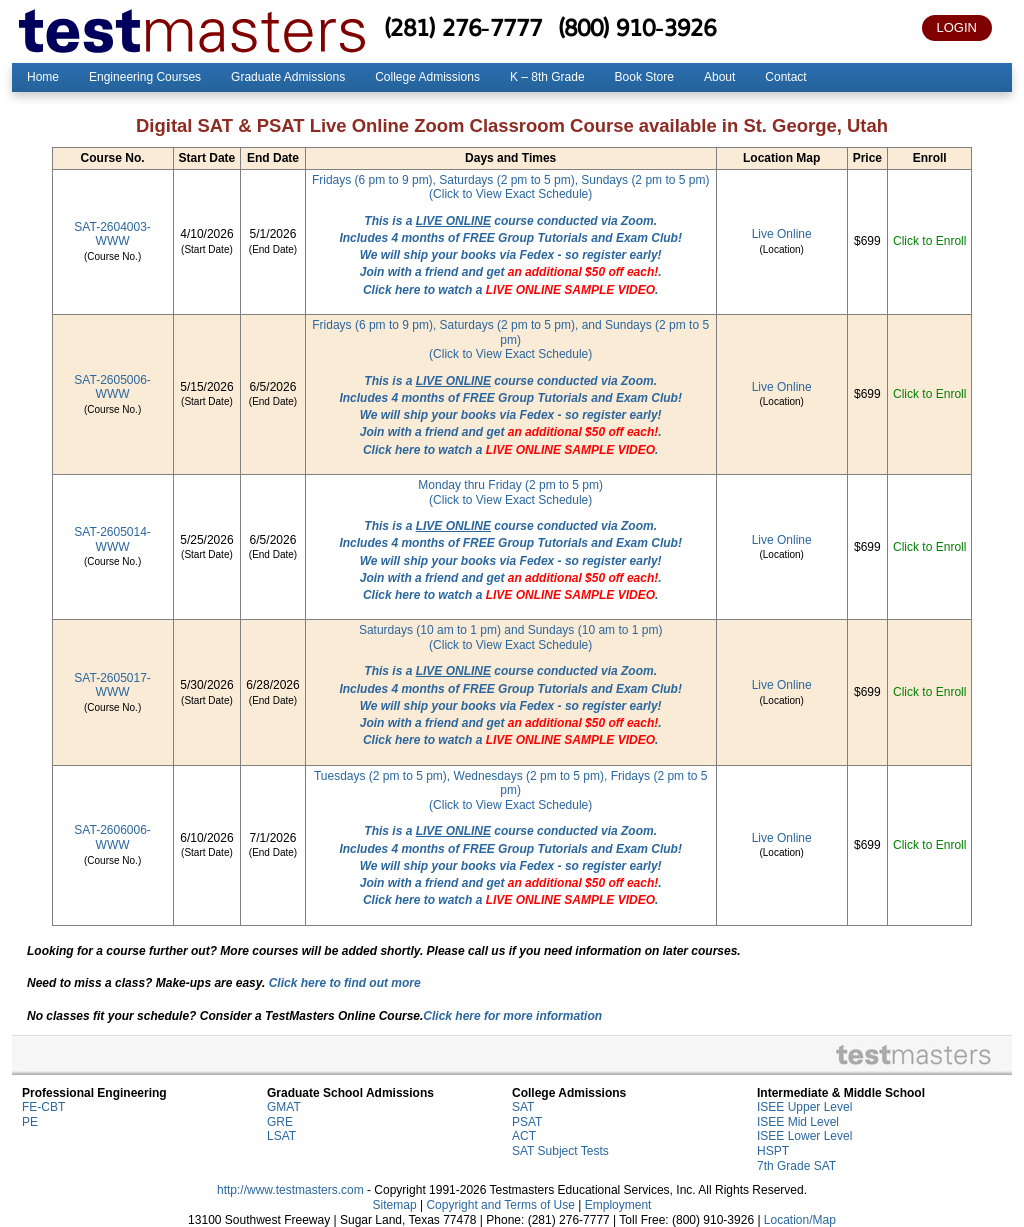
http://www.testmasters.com (290, 1190)
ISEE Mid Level (798, 1122)
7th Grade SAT (796, 1166)
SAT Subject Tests (560, 1151)
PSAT (527, 1122)
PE (30, 1122)
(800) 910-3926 (637, 27)
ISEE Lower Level (804, 1136)
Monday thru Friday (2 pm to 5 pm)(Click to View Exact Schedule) (510, 492)
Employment (618, 1205)
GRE (280, 1122)
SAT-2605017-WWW (112, 685)
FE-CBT (43, 1107)
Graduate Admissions (288, 77)
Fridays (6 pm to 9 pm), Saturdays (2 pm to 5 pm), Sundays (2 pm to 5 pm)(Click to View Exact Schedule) (510, 187)
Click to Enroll (929, 241)
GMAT (284, 1107)
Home (43, 77)
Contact (785, 77)
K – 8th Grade (547, 77)
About (719, 77)
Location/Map (800, 1220)
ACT (524, 1136)
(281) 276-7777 (463, 27)
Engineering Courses (145, 77)
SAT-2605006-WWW (112, 387)
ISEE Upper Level (804, 1107)
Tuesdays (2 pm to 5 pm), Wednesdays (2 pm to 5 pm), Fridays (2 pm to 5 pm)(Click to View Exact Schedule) (510, 790)
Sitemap (395, 1205)
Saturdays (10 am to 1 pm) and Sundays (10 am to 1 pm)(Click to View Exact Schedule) (510, 637)
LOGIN (957, 27)
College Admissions (427, 77)
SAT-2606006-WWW (112, 837)
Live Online (782, 234)
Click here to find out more (345, 983)
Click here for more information (512, 1016)
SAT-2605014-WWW (112, 539)
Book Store (644, 77)
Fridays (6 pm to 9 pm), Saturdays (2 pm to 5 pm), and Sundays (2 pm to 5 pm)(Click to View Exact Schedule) (510, 339)
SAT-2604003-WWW (112, 234)
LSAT (281, 1136)
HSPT (773, 1151)
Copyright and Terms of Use (500, 1205)
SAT (523, 1107)
